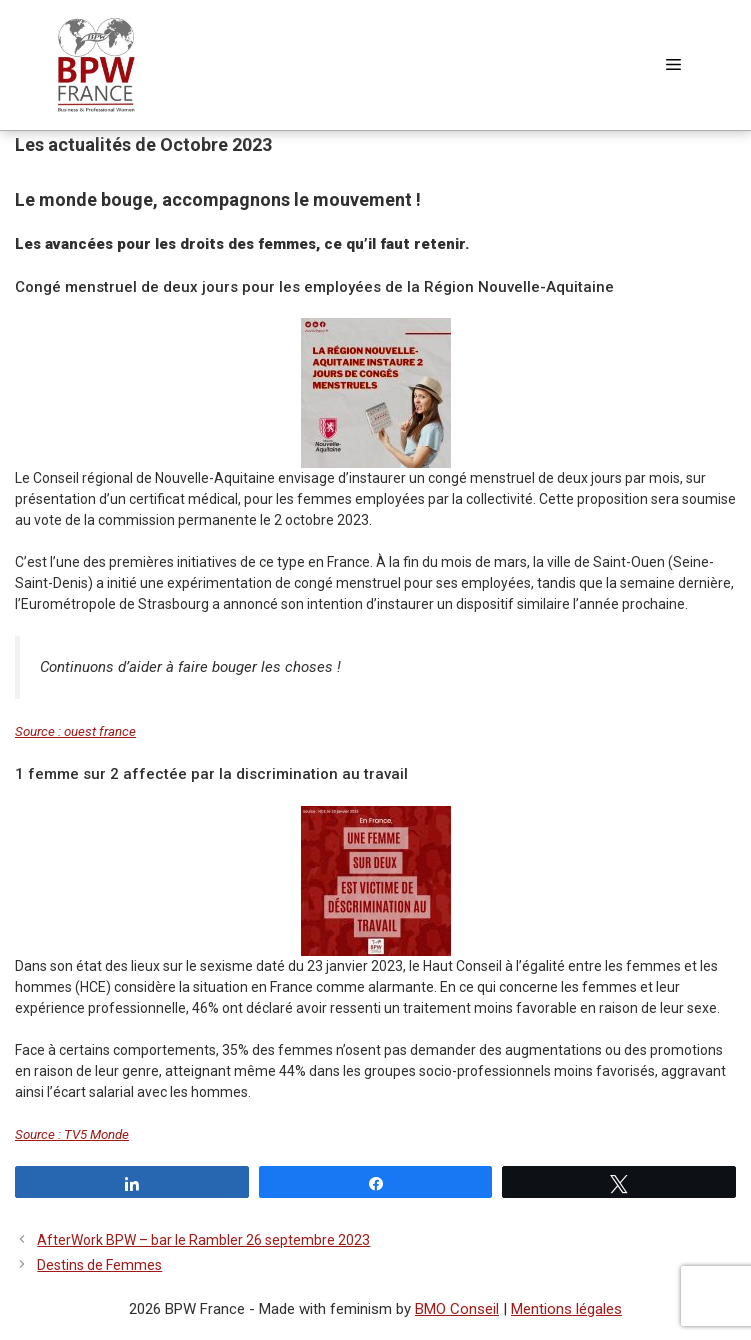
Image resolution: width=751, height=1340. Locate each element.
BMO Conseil (457, 1309)
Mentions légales (566, 1309)
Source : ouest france (75, 731)
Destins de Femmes (99, 1265)
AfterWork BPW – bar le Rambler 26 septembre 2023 (203, 1240)
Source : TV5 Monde (72, 1134)
